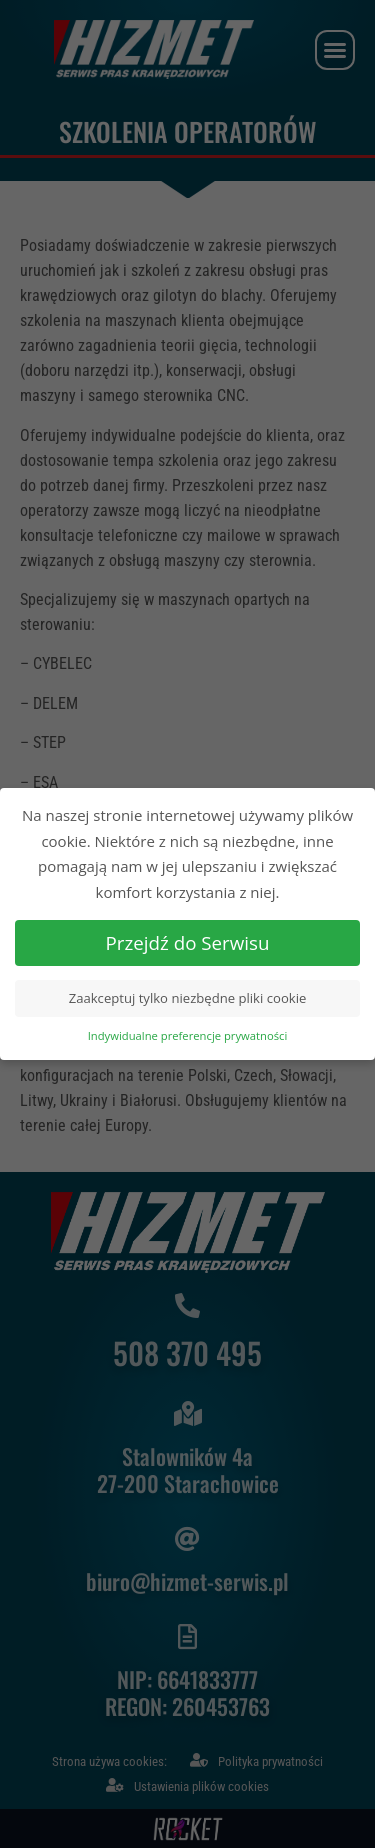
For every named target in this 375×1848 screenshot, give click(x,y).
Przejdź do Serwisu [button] (188, 936)
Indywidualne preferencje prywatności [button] (188, 1029)
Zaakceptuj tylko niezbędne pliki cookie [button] (188, 993)
